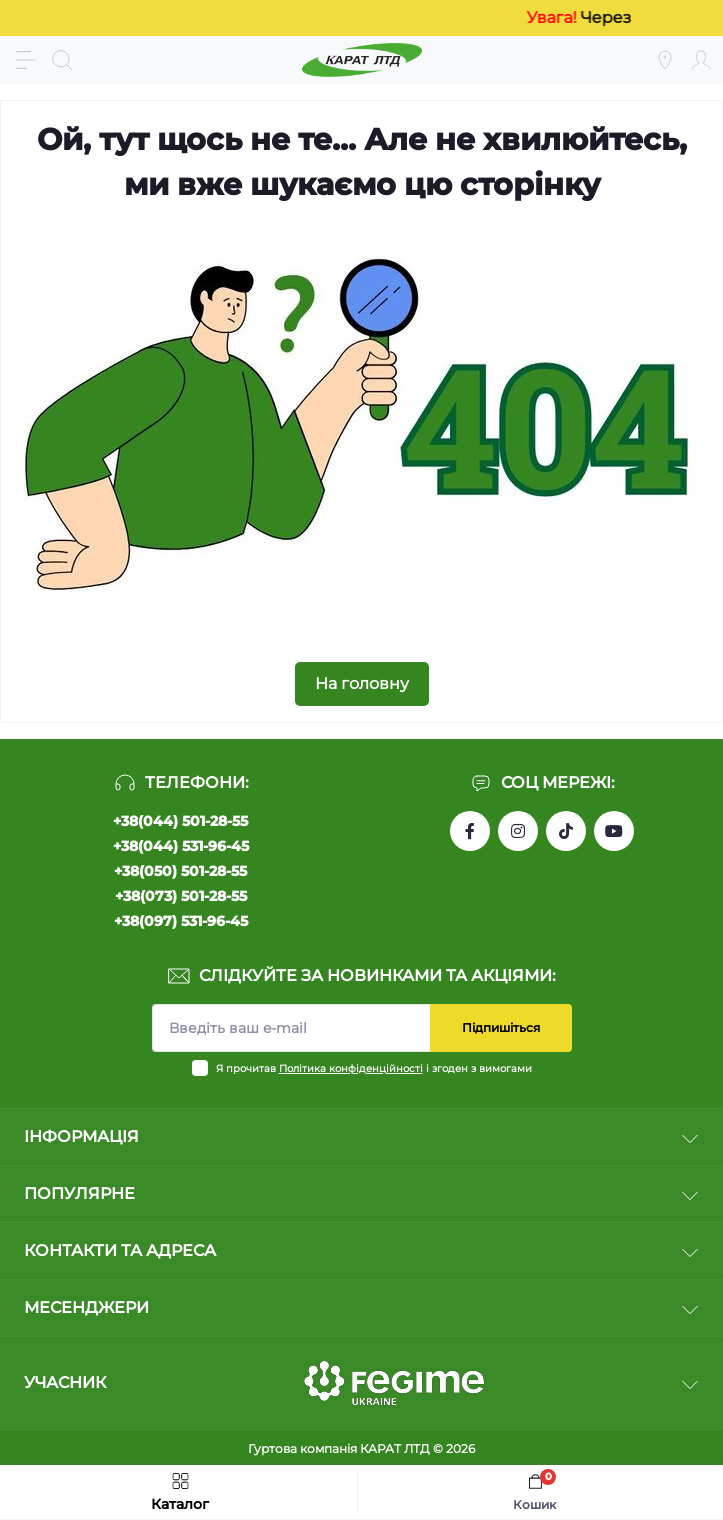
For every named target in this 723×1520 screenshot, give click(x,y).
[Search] (62, 60)
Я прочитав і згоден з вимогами (374, 1068)
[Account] (701, 60)
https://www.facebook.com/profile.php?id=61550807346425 (470, 831)
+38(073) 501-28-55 (181, 896)
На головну (362, 683)
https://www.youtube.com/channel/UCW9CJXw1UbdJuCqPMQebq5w (614, 831)
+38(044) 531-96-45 (181, 846)
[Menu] (26, 60)
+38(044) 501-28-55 (180, 821)
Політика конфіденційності (351, 1068)
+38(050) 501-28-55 (180, 871)
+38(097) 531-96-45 (181, 921)
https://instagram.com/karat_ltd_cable (518, 831)
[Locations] (665, 60)
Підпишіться (501, 1027)
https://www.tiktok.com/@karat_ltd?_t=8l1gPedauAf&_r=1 (566, 831)
